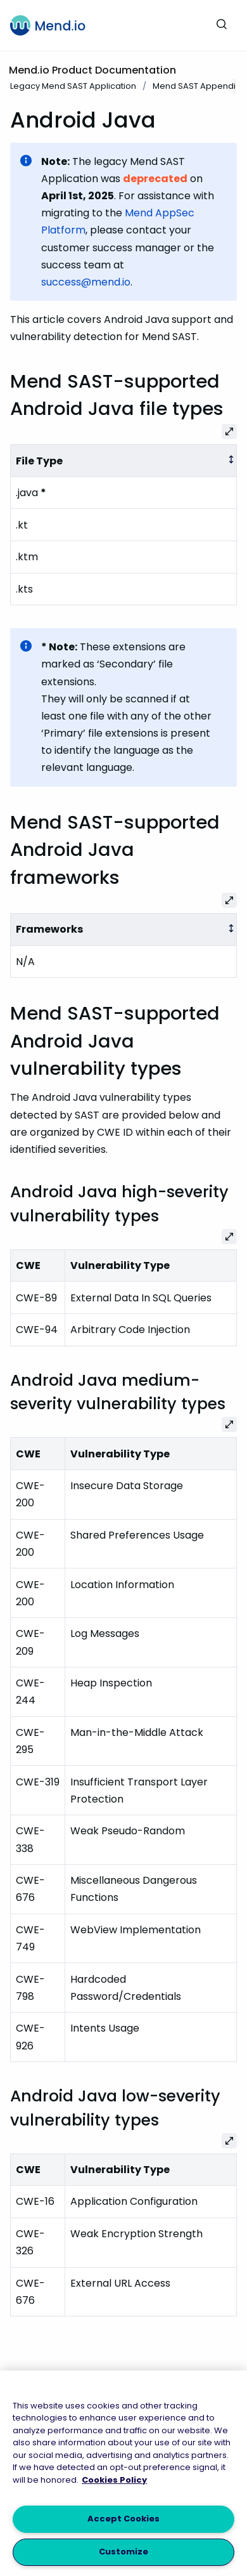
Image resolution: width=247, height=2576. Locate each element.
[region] (123, 2473)
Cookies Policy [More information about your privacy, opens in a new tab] (114, 2480)
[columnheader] (124, 461)
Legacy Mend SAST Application (73, 86)
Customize (123, 2552)
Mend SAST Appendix (196, 86)
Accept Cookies (123, 2519)
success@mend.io (85, 282)
